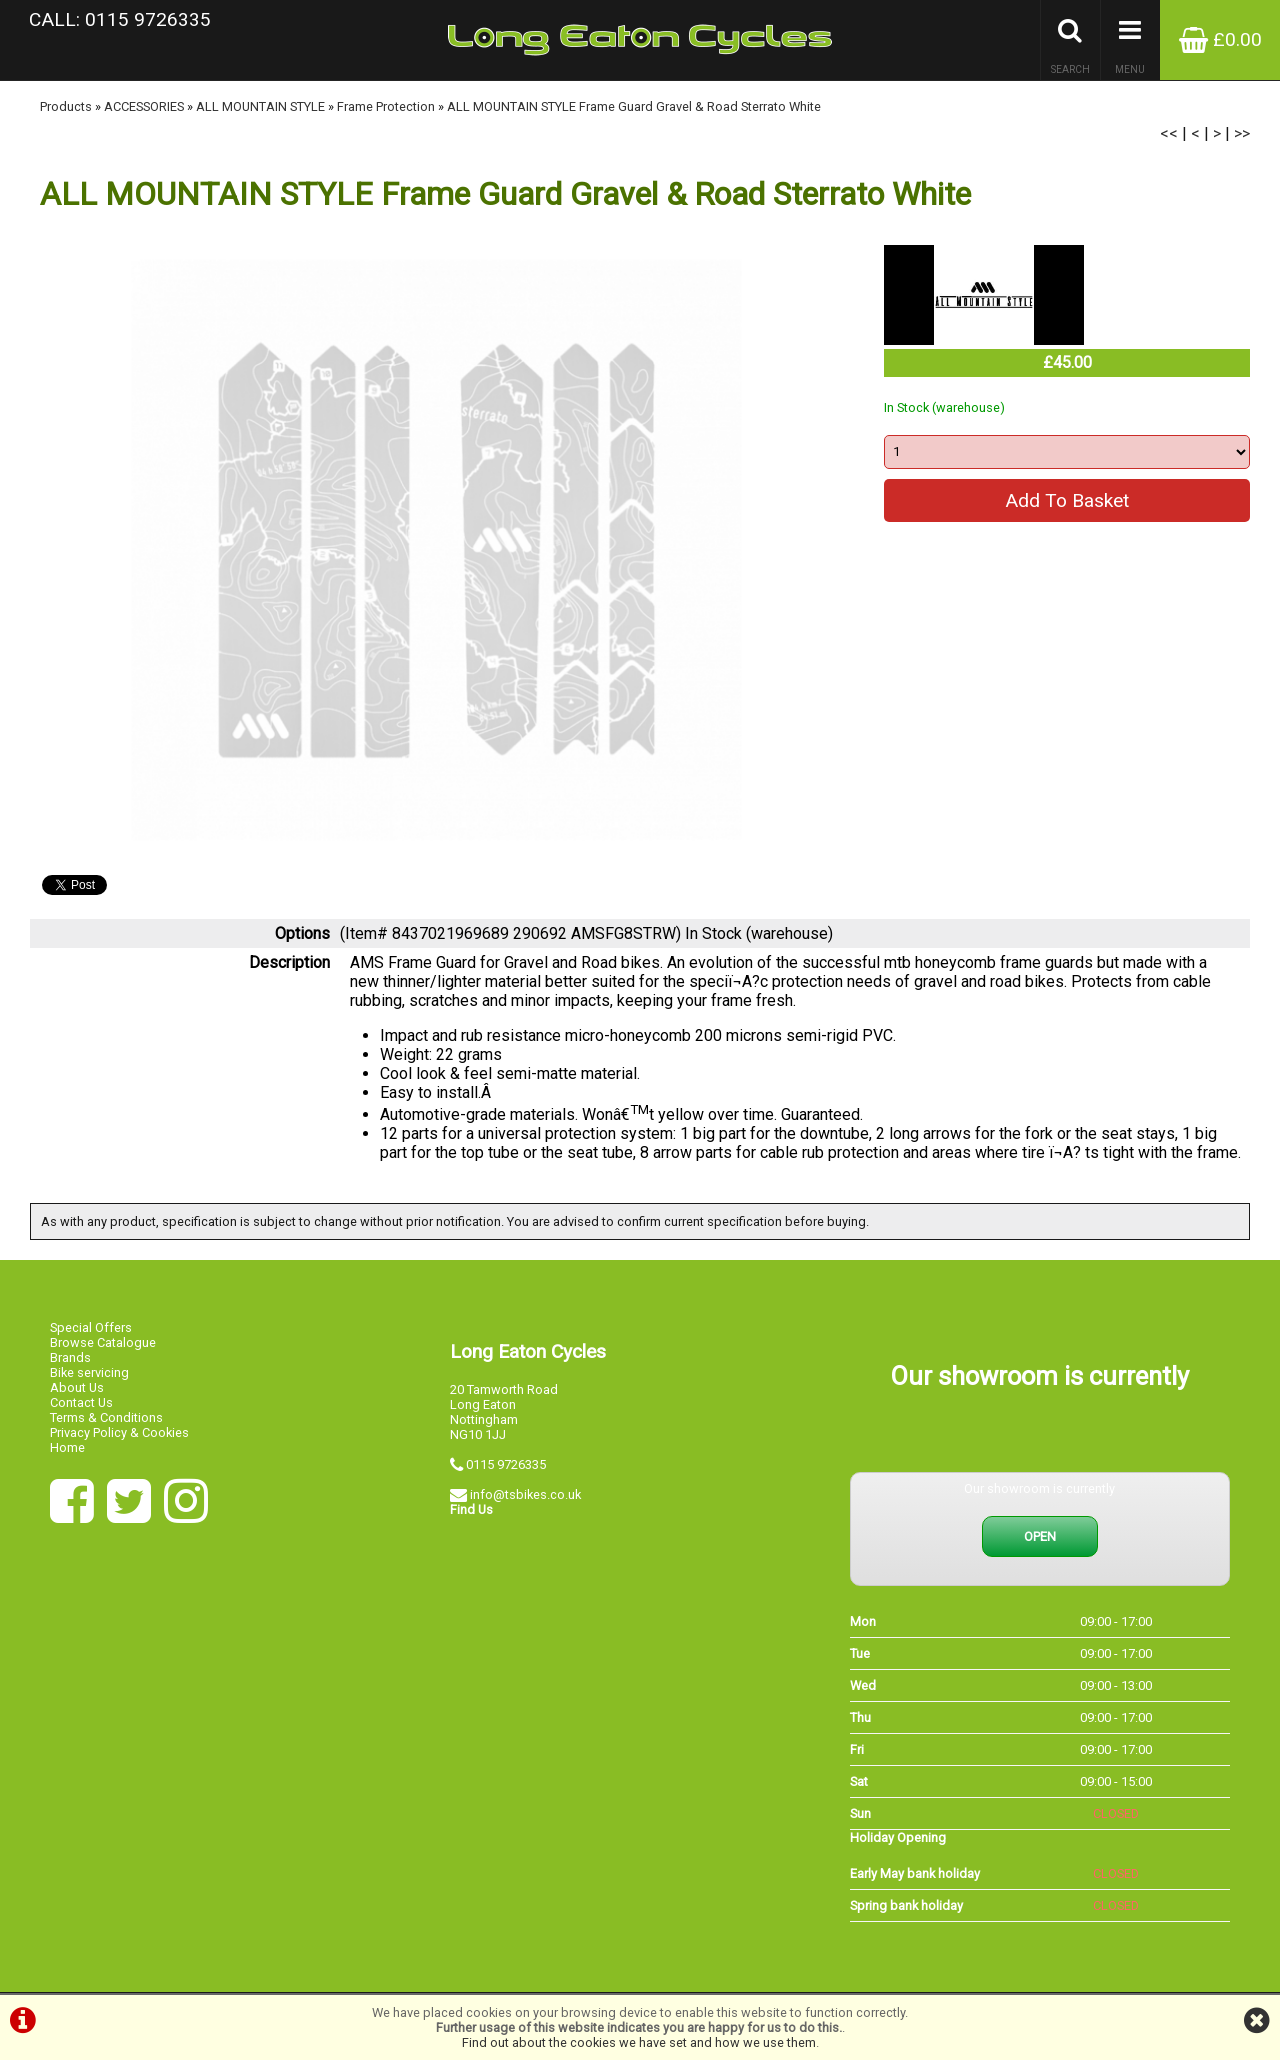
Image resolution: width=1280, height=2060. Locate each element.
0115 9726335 (506, 1464)
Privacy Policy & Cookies (119, 1432)
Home (67, 1447)
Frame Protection (386, 106)
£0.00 (1220, 39)
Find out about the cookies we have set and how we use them (639, 2042)
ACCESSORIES (144, 106)
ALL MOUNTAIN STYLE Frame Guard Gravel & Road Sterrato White (634, 106)
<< (1169, 133)
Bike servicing (89, 1372)
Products (66, 106)
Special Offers (91, 1327)
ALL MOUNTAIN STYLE (260, 106)
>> (1242, 133)
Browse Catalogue (103, 1342)
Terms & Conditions (106, 1417)
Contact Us (81, 1402)
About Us (77, 1387)
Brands (70, 1357)
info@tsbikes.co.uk (525, 1494)
